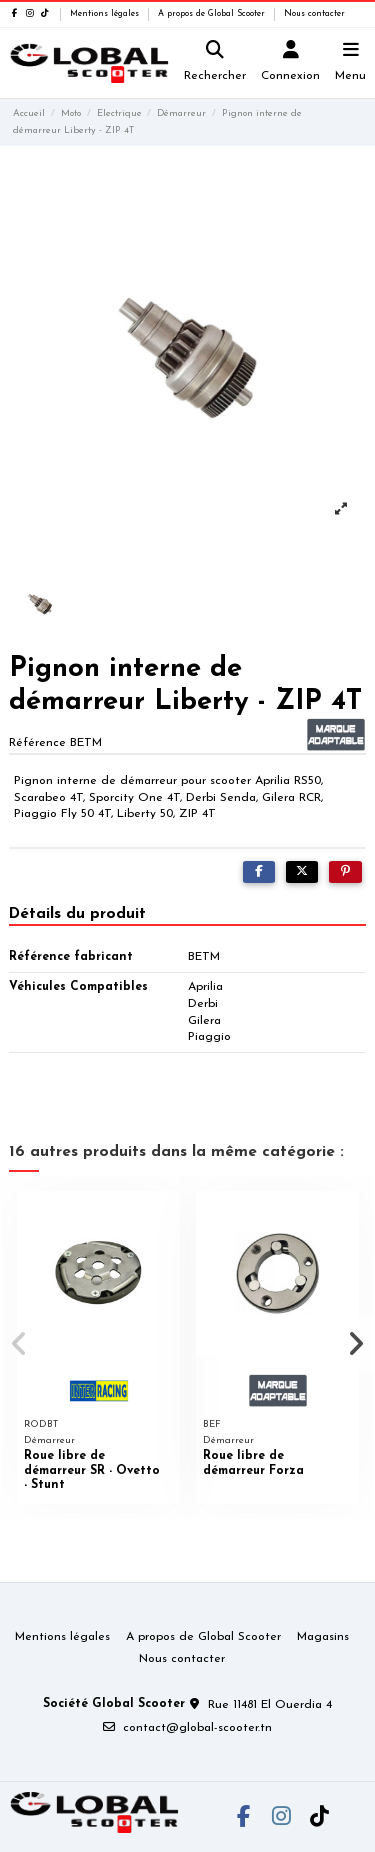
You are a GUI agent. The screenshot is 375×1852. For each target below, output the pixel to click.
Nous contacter (314, 14)
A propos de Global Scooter (213, 14)
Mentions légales (106, 14)
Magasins (323, 1637)
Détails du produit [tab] (77, 914)
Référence (37, 743)
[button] (19, 1344)
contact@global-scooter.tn (197, 1728)
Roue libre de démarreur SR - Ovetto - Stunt (92, 1470)
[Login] (291, 63)
